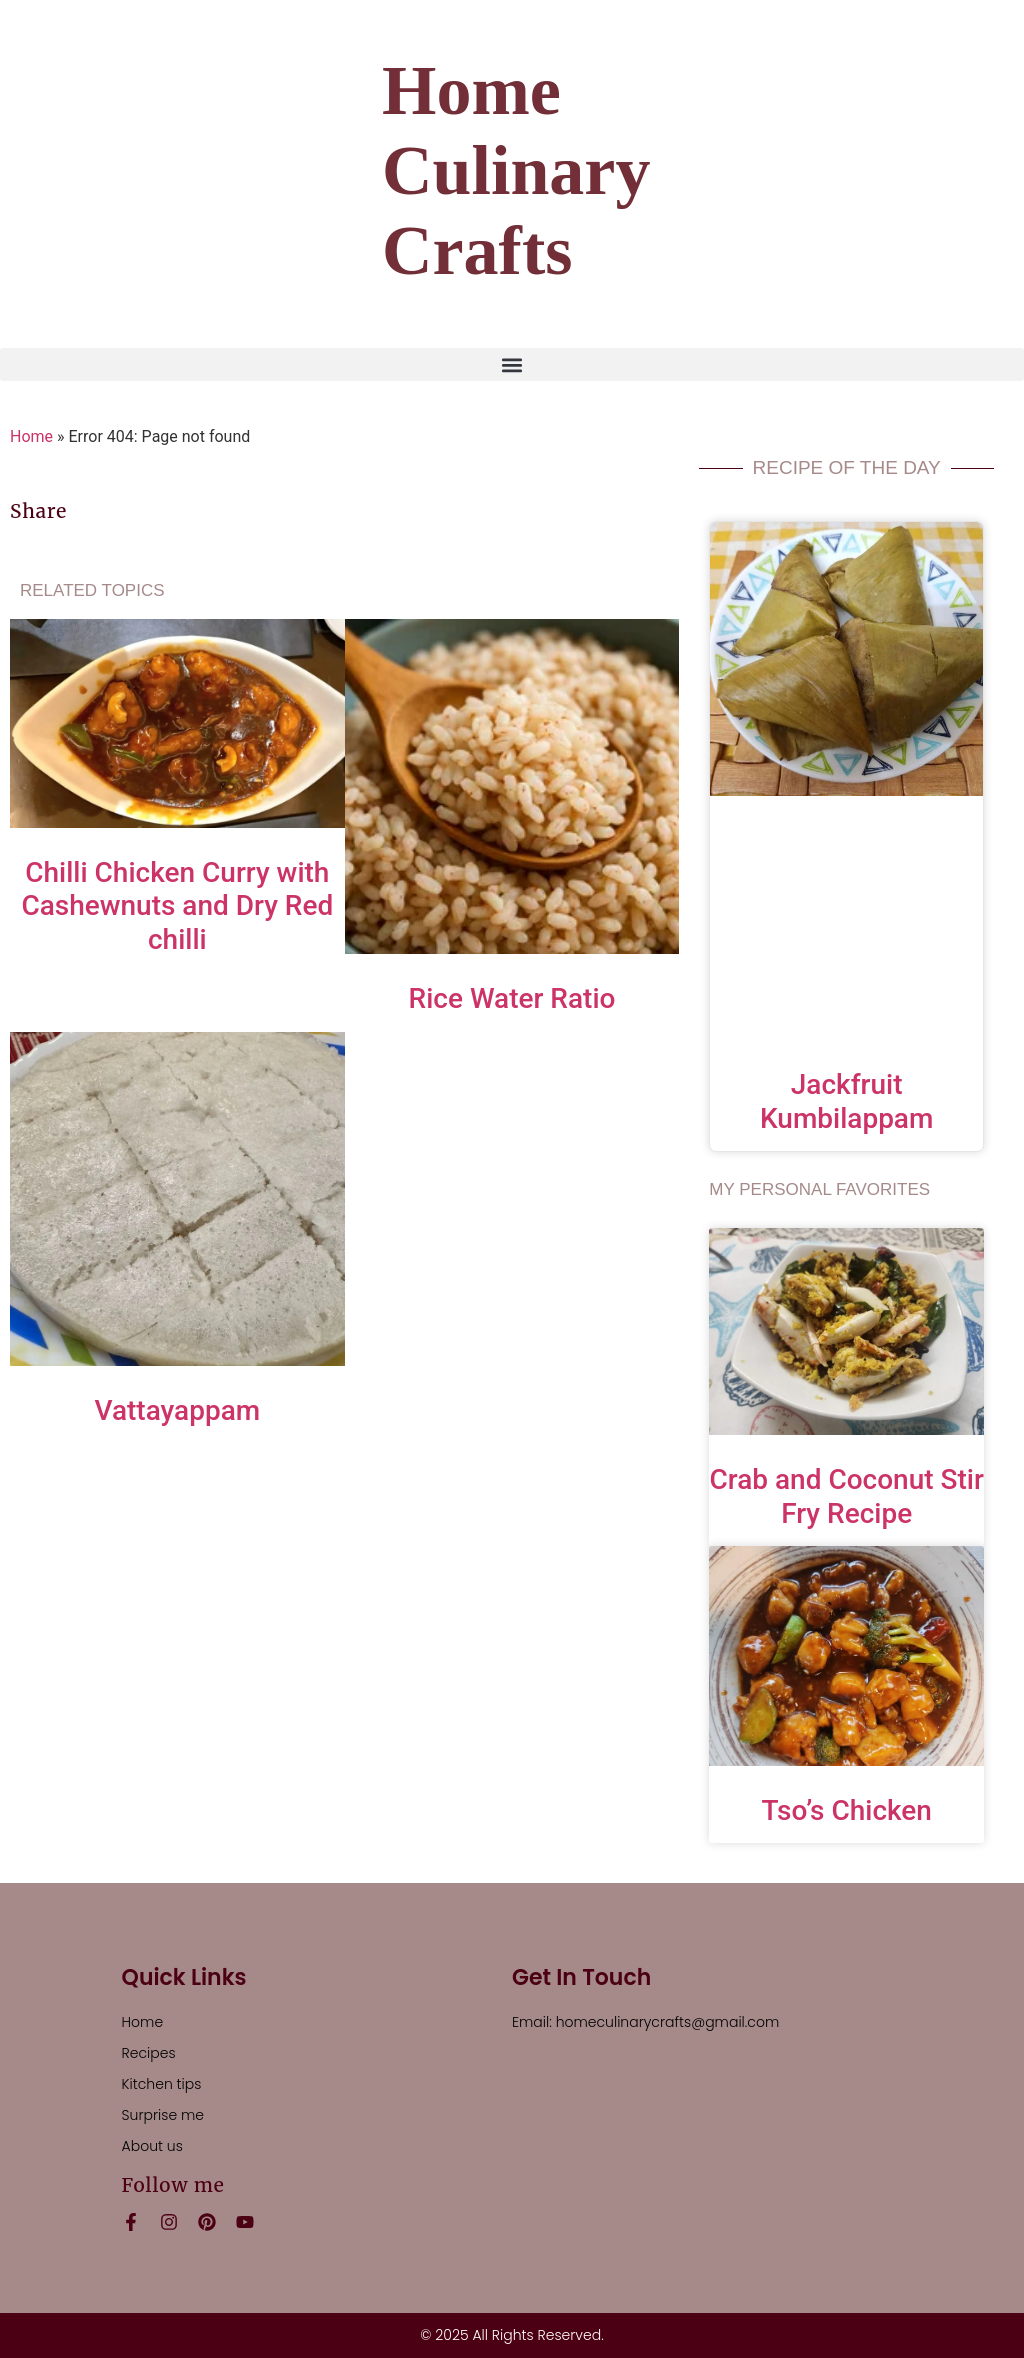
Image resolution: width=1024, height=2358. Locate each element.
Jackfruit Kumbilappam (846, 1101)
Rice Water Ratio (512, 998)
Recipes (149, 2053)
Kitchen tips (162, 2084)
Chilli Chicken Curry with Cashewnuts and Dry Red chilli (177, 906)
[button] (512, 364)
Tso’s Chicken (846, 1810)
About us (152, 2146)
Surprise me (163, 2115)
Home (31, 436)
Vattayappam (178, 1410)
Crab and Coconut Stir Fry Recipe (847, 1496)
